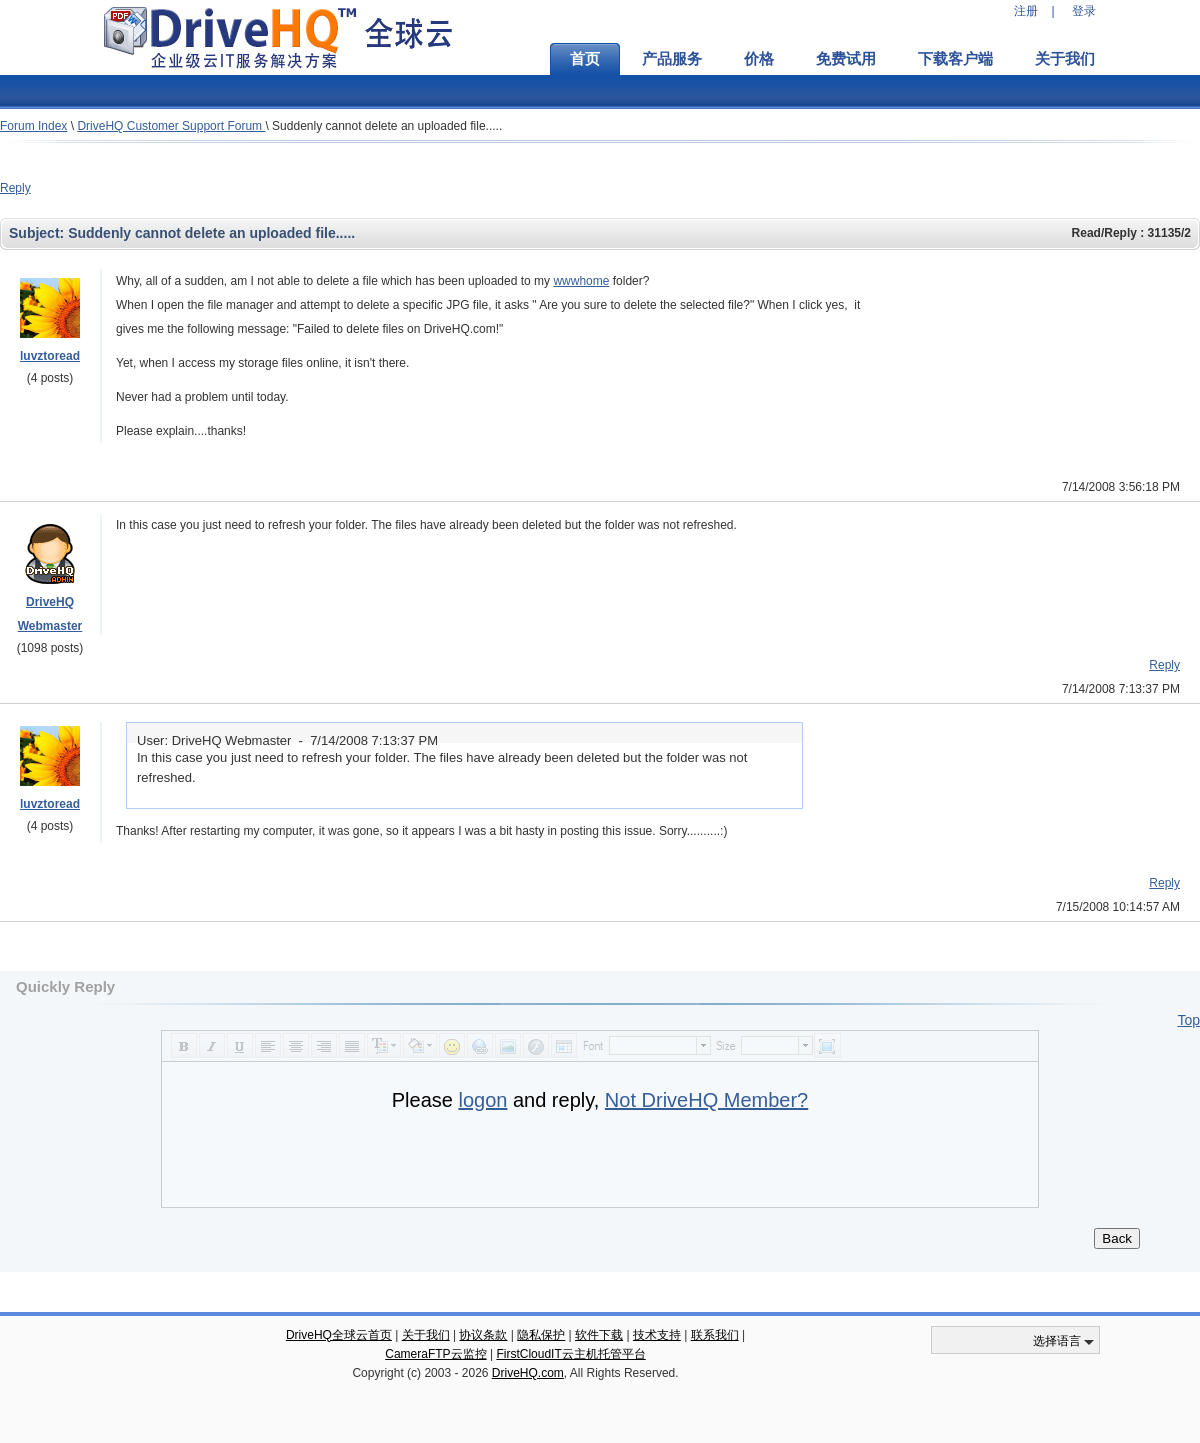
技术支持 (657, 1335)
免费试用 (846, 59)
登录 (1084, 11)
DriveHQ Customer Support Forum (171, 126)
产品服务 (672, 59)
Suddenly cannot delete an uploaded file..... (387, 126)
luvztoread (50, 356)
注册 (1026, 11)
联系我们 (715, 1335)
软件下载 (599, 1335)
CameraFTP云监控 (435, 1354)
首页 (585, 59)
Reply (15, 188)
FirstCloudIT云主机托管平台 (570, 1354)
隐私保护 (541, 1335)
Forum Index (33, 126)
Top (1188, 1020)
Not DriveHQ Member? (706, 1100)
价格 (759, 59)
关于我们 (1065, 59)
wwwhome (581, 281)
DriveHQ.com (528, 1373)
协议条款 (483, 1335)
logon (482, 1100)
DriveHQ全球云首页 (339, 1335)
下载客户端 (955, 59)
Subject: (38, 233)
